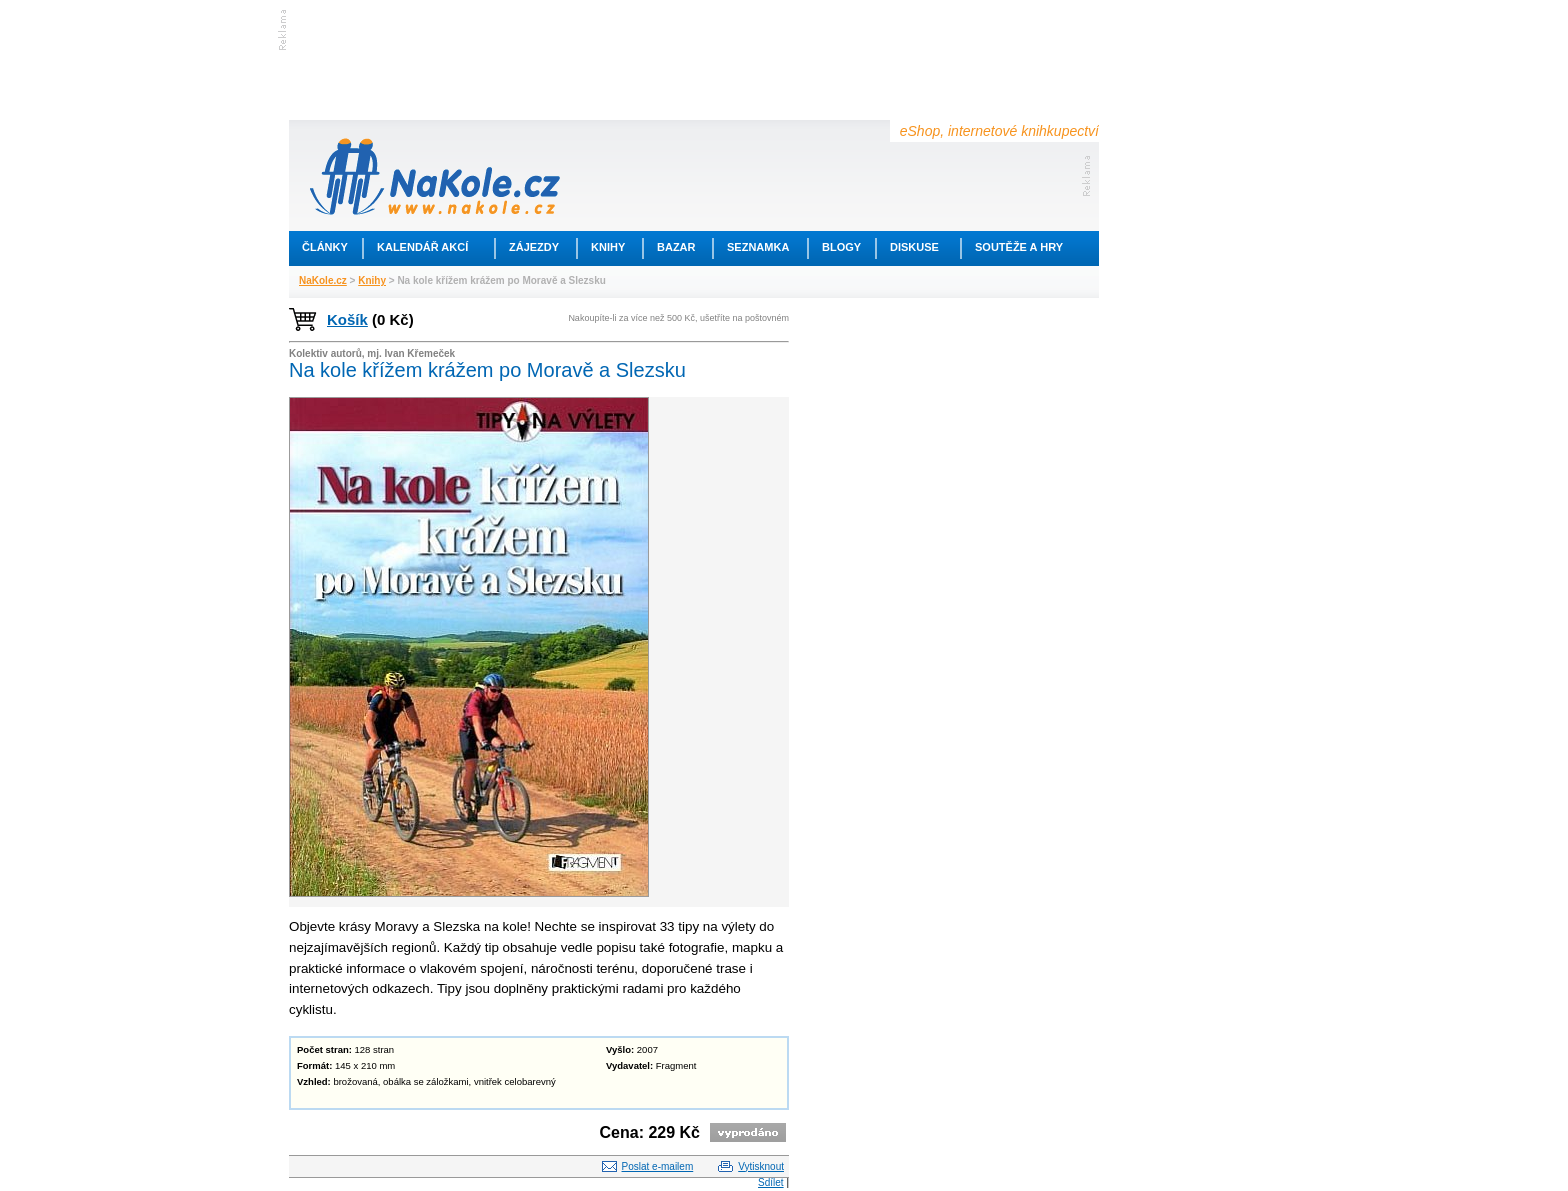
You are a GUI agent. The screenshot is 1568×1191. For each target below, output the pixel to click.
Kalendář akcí (422, 247)
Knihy (608, 247)
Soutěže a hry (1019, 247)
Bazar (676, 247)
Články (325, 247)
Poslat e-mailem (658, 1166)
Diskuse (914, 247)
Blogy (841, 247)
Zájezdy (534, 247)
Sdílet (771, 1182)
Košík (347, 319)
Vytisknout (761, 1166)
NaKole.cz (323, 280)
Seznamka (758, 247)
